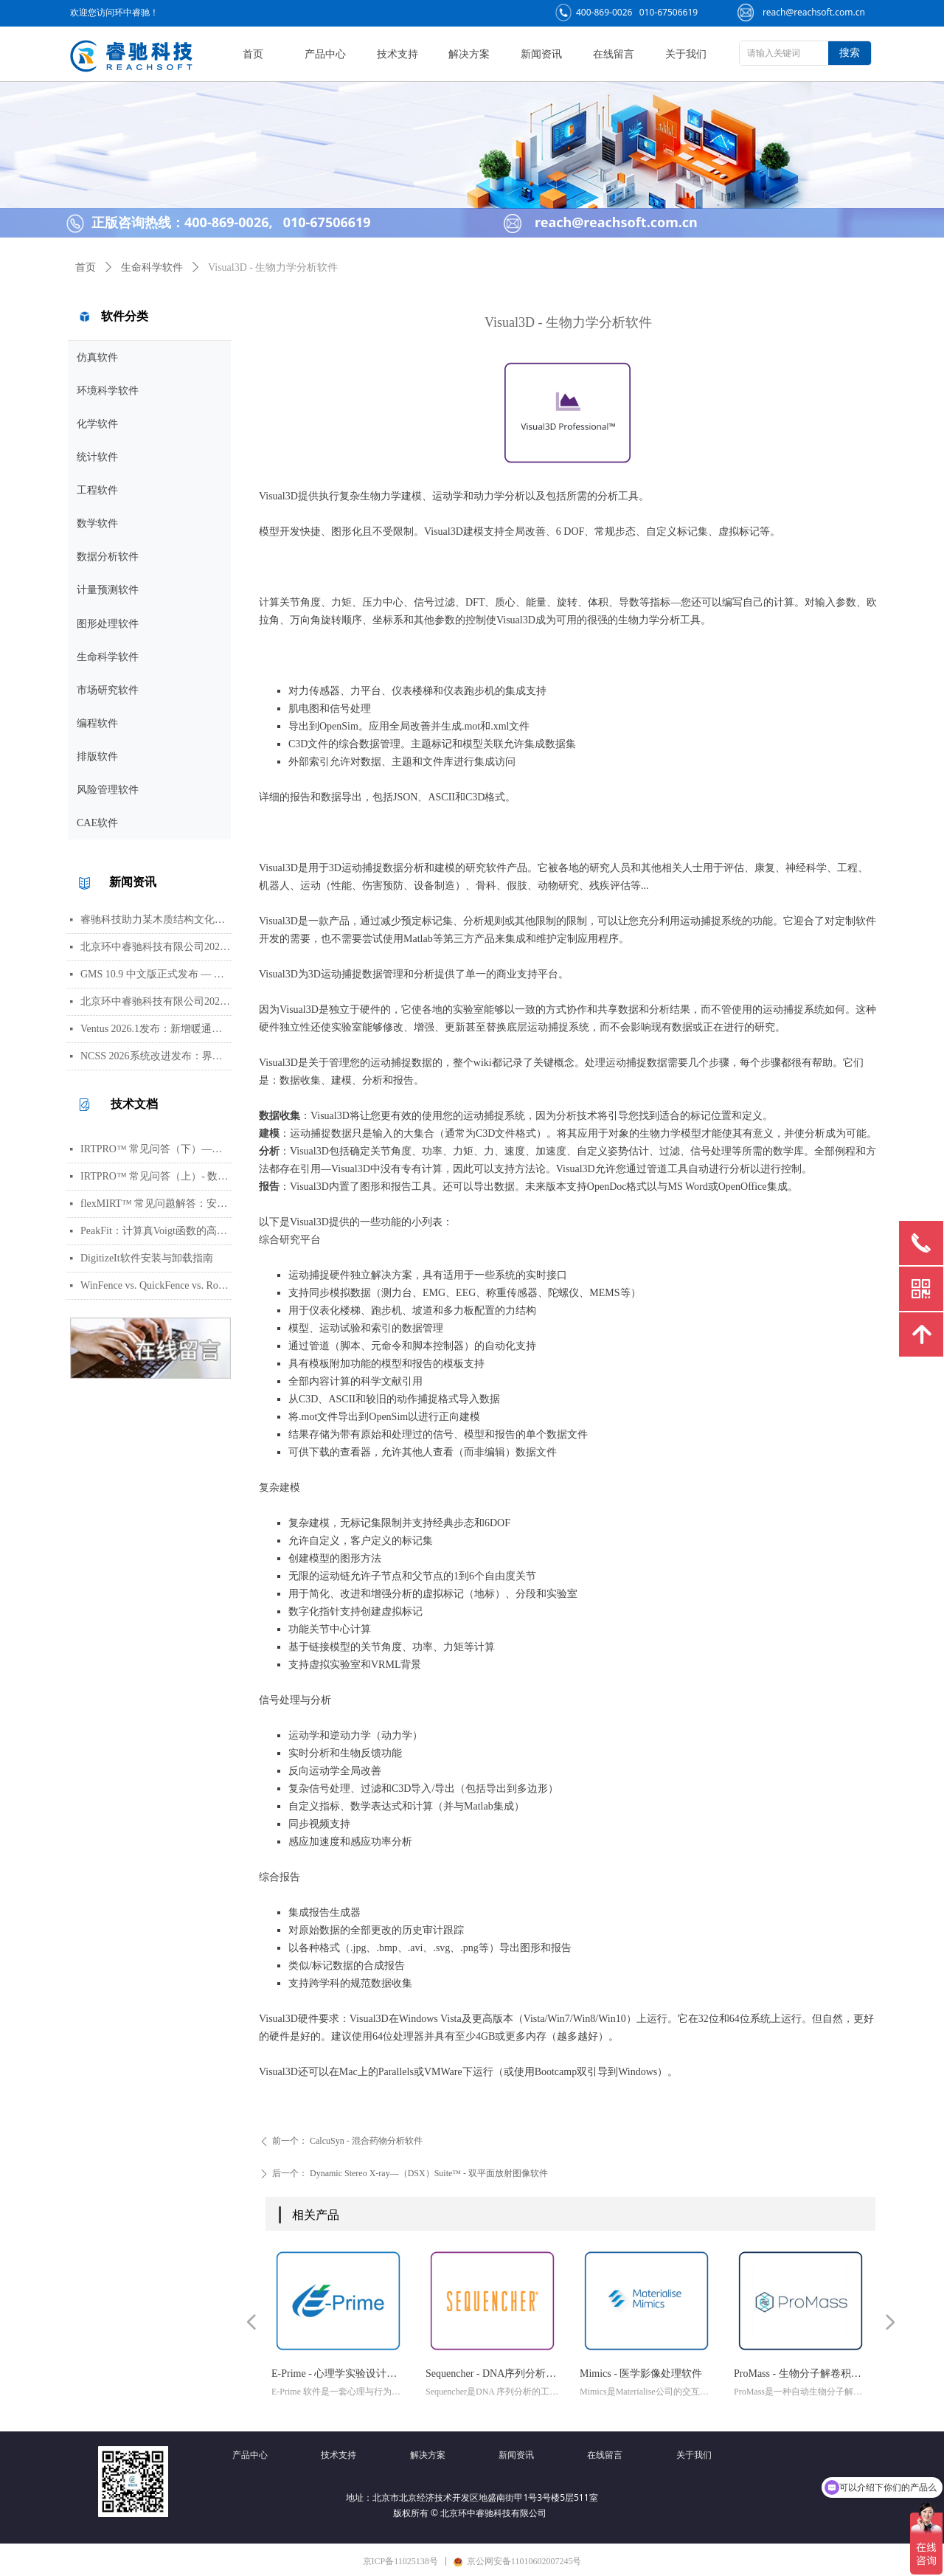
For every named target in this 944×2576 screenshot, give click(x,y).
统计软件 (97, 457)
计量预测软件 (108, 589)
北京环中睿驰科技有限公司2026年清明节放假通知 (156, 1001)
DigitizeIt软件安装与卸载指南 (146, 1258)
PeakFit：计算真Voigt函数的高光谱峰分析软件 (156, 1230)
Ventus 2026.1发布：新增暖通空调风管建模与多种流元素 (156, 1028)
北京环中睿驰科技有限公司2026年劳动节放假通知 (156, 946)
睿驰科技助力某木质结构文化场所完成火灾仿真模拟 (156, 919)
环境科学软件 (108, 390)
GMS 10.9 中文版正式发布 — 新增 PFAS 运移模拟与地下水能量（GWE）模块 (156, 974)
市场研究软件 (108, 690)
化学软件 (97, 423)
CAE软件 (97, 822)
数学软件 (97, 523)
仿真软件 (97, 357)
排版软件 (97, 756)
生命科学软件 (108, 656)
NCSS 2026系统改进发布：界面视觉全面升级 (156, 1056)
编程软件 (97, 723)
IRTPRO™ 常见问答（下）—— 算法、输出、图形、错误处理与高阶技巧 (156, 1148)
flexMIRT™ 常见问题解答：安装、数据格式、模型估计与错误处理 (156, 1203)
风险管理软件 (108, 789)
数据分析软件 (108, 556)
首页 (85, 267)
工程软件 (97, 490)
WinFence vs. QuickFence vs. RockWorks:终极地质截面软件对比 (156, 1285)
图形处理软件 (108, 623)
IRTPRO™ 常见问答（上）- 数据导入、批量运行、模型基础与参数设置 (156, 1176)
